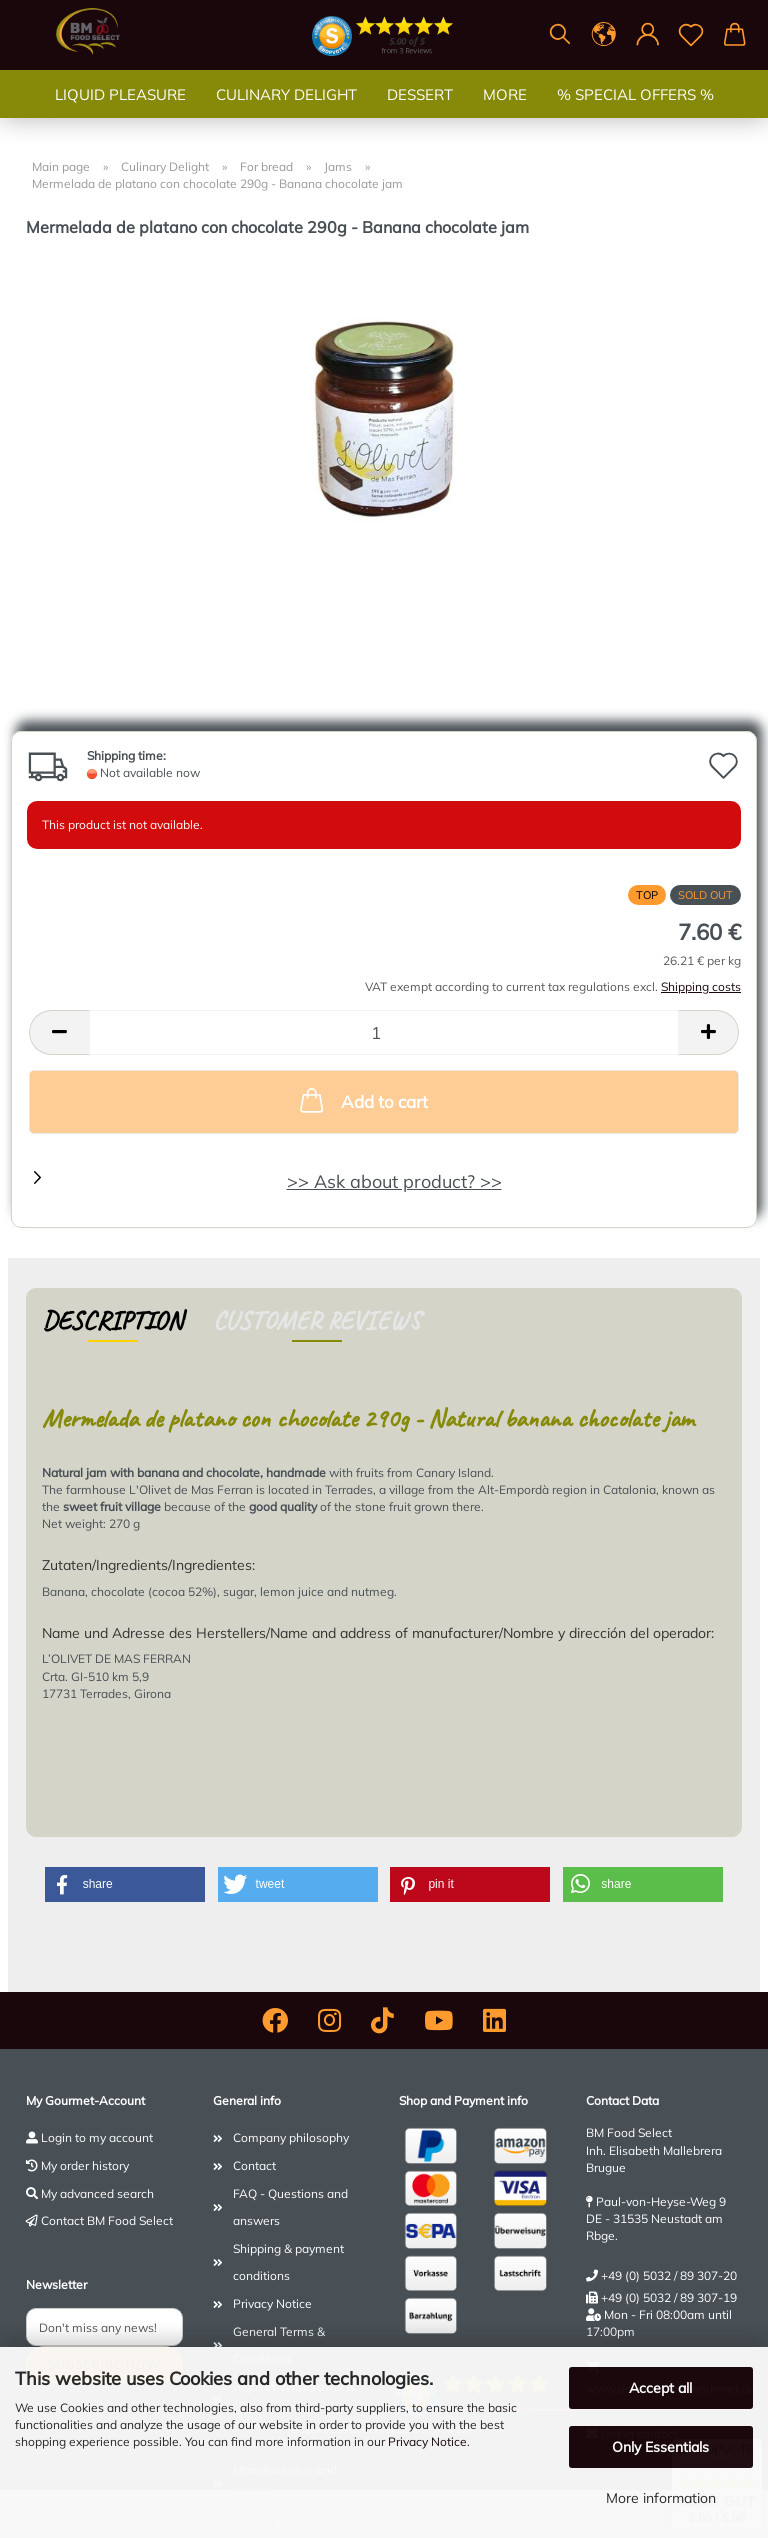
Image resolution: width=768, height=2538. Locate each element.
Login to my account (97, 2137)
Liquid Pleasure (120, 114)
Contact (254, 2165)
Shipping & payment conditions (288, 2262)
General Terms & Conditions (279, 2345)
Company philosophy (291, 2137)
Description (112, 1320)
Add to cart (362, 1100)
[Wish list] (692, 35)
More (505, 114)
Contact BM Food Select (107, 2220)
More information (661, 2498)
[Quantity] (384, 1032)
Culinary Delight (286, 114)
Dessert (420, 114)
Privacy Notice (427, 2441)
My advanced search (97, 2193)
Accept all (660, 2388)
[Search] (560, 35)
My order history (85, 2165)
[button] (604, 35)
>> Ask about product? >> (394, 1181)
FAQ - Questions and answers (290, 2207)
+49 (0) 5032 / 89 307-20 (669, 2275)
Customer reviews (317, 1320)
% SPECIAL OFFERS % (635, 114)
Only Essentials (660, 2447)
